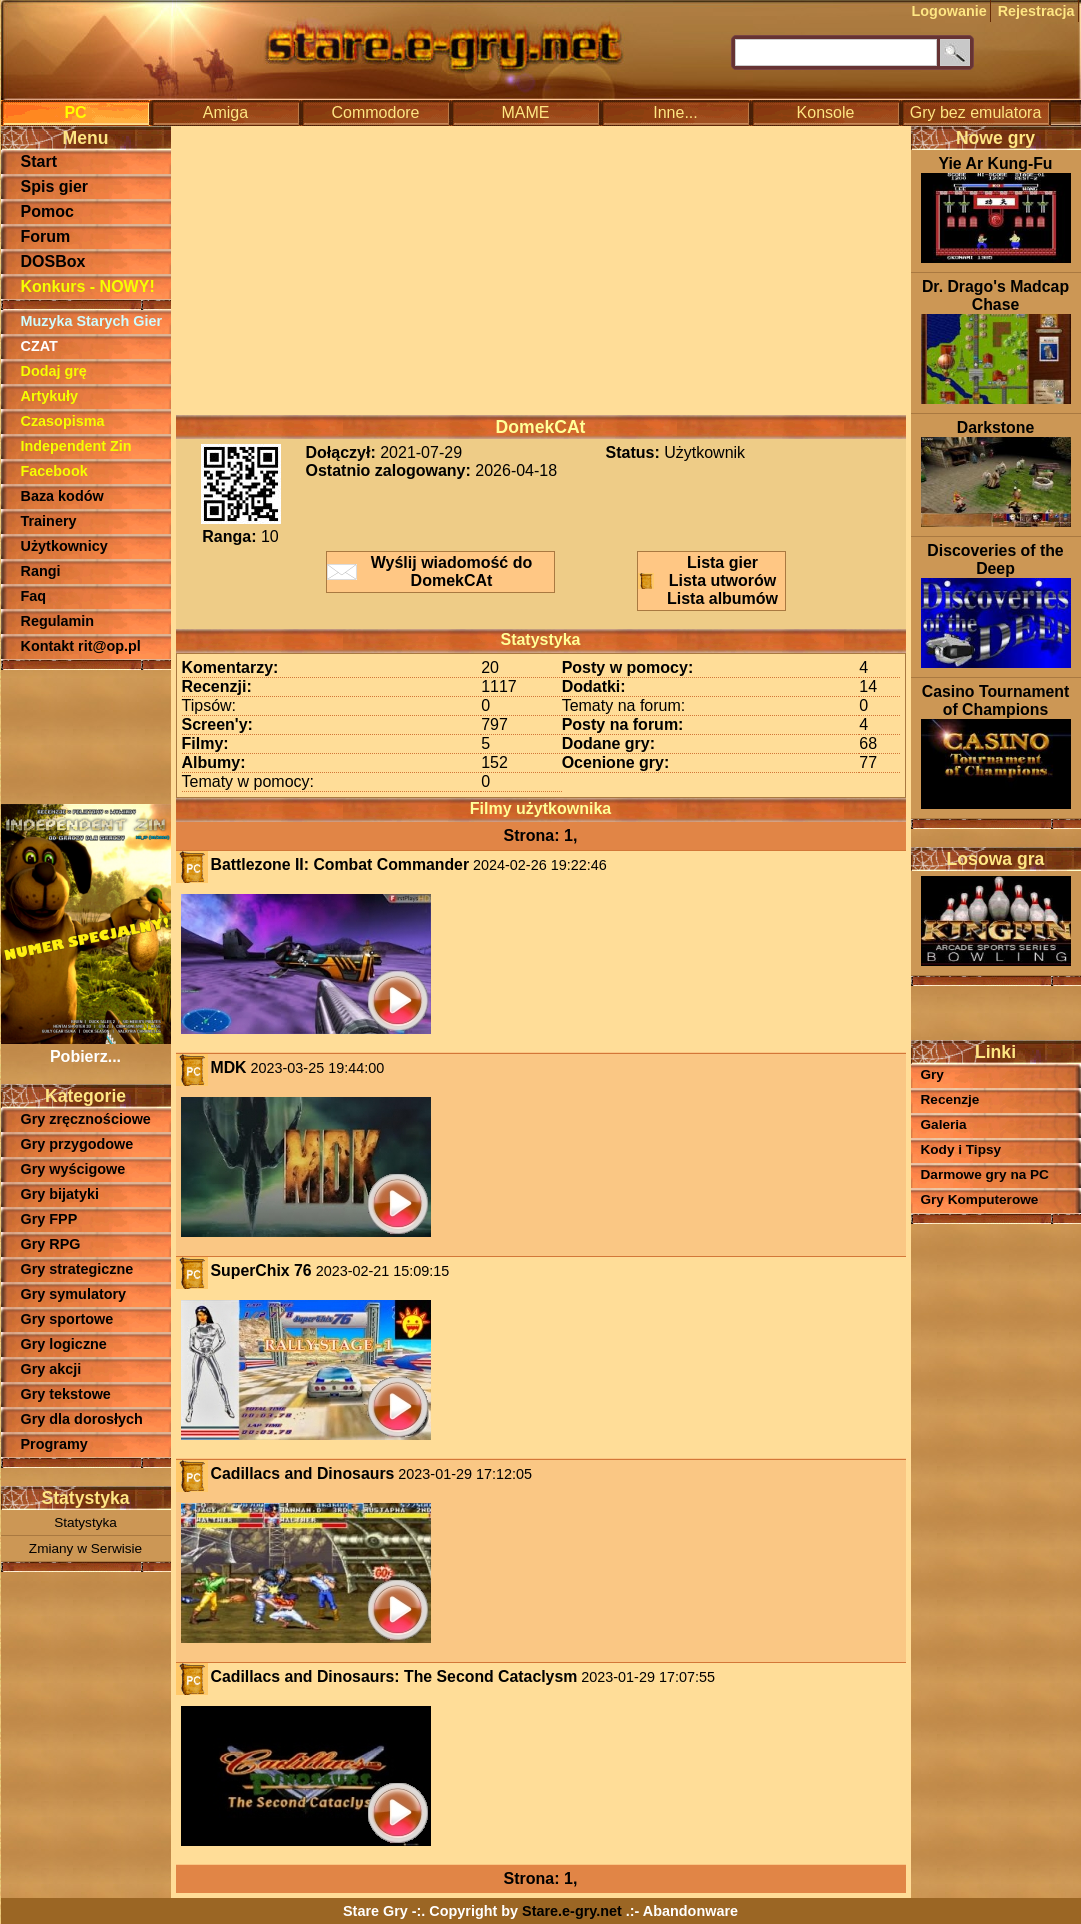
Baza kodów (62, 496)
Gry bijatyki (60, 1194)
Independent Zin (76, 446)
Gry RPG (51, 1244)
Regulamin (58, 621)
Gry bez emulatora (976, 112)
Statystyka (85, 1522)
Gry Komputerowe (980, 1199)
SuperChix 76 (261, 1270)
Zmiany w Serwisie (85, 1548)
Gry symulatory (74, 1294)
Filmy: (205, 743)
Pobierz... (86, 1047)
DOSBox (53, 261)
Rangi (41, 571)
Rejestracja (1036, 11)
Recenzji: (217, 686)
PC (75, 112)
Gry (932, 1074)
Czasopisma (63, 421)
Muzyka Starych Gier (92, 321)
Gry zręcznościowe (86, 1119)
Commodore (375, 112)
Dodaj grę (54, 371)
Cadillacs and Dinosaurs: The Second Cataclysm (394, 1676)
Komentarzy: (230, 667)
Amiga (225, 112)
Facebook (54, 471)
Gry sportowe (67, 1319)
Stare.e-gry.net (572, 1911)
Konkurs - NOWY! (88, 286)
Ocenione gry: (616, 762)
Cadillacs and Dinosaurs (303, 1473)
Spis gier (55, 186)
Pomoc (47, 211)
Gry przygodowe (77, 1144)
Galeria (944, 1124)
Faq (34, 596)
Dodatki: (594, 686)
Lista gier (722, 562)
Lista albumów (722, 598)
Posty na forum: (623, 724)
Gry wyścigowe (73, 1169)
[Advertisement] (86, 735)
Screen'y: (217, 724)
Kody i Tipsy (961, 1149)
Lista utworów (723, 580)
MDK (229, 1067)
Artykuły (50, 396)
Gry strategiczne (77, 1269)
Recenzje (950, 1099)
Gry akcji (51, 1369)
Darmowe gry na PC (985, 1174)
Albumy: (214, 762)
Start (39, 161)
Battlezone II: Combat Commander (340, 864)
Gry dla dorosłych (82, 1419)
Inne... (675, 112)
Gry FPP (49, 1219)
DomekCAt (541, 427)
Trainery (49, 521)
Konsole (826, 112)
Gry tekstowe (66, 1394)
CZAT (39, 346)
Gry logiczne (64, 1344)
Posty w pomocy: (628, 667)
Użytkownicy (64, 546)
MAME (526, 112)
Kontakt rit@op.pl (81, 646)
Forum (46, 236)
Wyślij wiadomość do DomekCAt (452, 571)
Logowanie (949, 11)
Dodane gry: (608, 743)
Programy (54, 1444)
